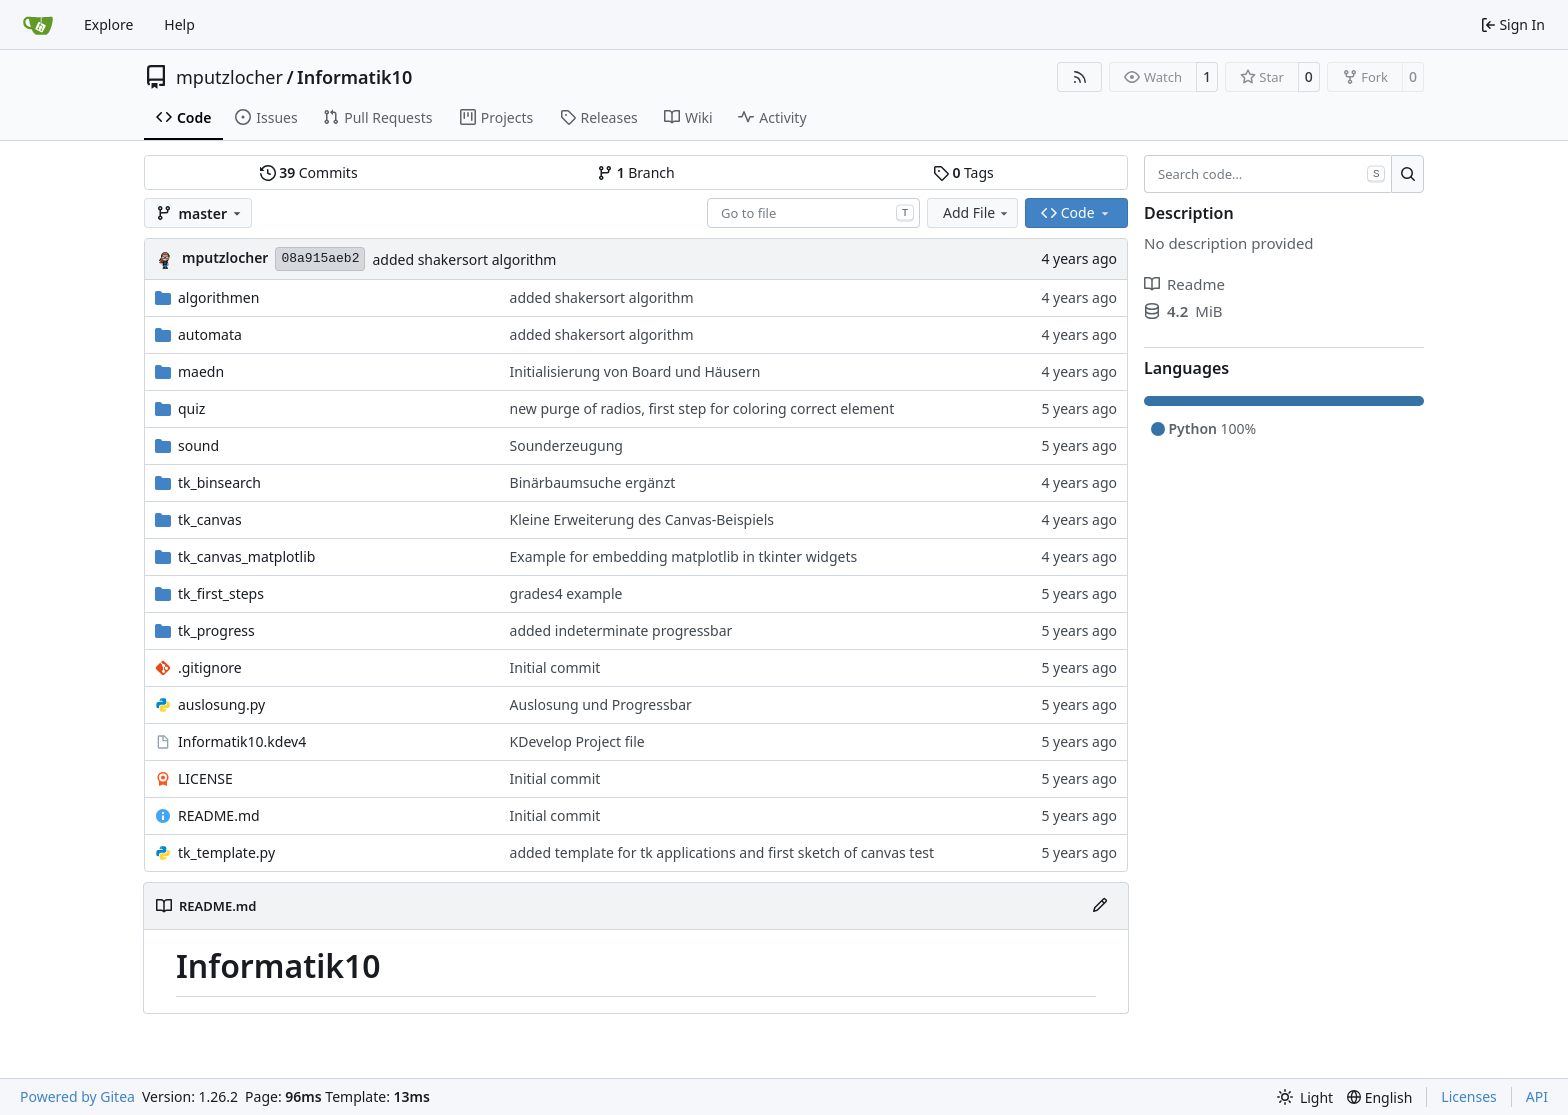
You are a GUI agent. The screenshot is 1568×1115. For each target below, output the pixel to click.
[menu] (1305, 1097)
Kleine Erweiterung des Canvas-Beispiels (642, 519)
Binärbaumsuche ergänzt (593, 482)
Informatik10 (354, 77)
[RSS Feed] (1080, 77)
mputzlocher (229, 77)
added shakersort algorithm (464, 259)
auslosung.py (221, 704)
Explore (108, 24)
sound (198, 445)
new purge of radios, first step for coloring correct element (702, 408)
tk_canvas (210, 519)
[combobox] (813, 213)
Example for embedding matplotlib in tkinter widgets (684, 556)
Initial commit (555, 667)
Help (179, 24)
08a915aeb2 (320, 258)
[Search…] (1407, 174)
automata (210, 334)
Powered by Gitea (77, 1096)
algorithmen (218, 297)
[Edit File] (1100, 906)
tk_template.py (226, 852)
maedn (201, 371)
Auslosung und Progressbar (601, 704)
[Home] (38, 25)
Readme (1184, 284)
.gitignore (210, 667)
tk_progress (216, 630)
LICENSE (205, 778)
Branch (636, 172)
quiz (191, 408)
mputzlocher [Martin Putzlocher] (225, 257)
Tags (963, 172)
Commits (309, 172)
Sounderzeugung (566, 445)
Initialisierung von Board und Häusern (635, 371)
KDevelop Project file (577, 741)
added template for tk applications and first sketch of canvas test (722, 852)
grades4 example (566, 593)
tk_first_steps (221, 593)
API (1537, 1096)
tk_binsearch (219, 482)
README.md (219, 815)
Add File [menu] (977, 212)
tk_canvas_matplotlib (246, 556)
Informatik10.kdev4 (242, 741)
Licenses (1469, 1096)
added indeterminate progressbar (621, 630)
